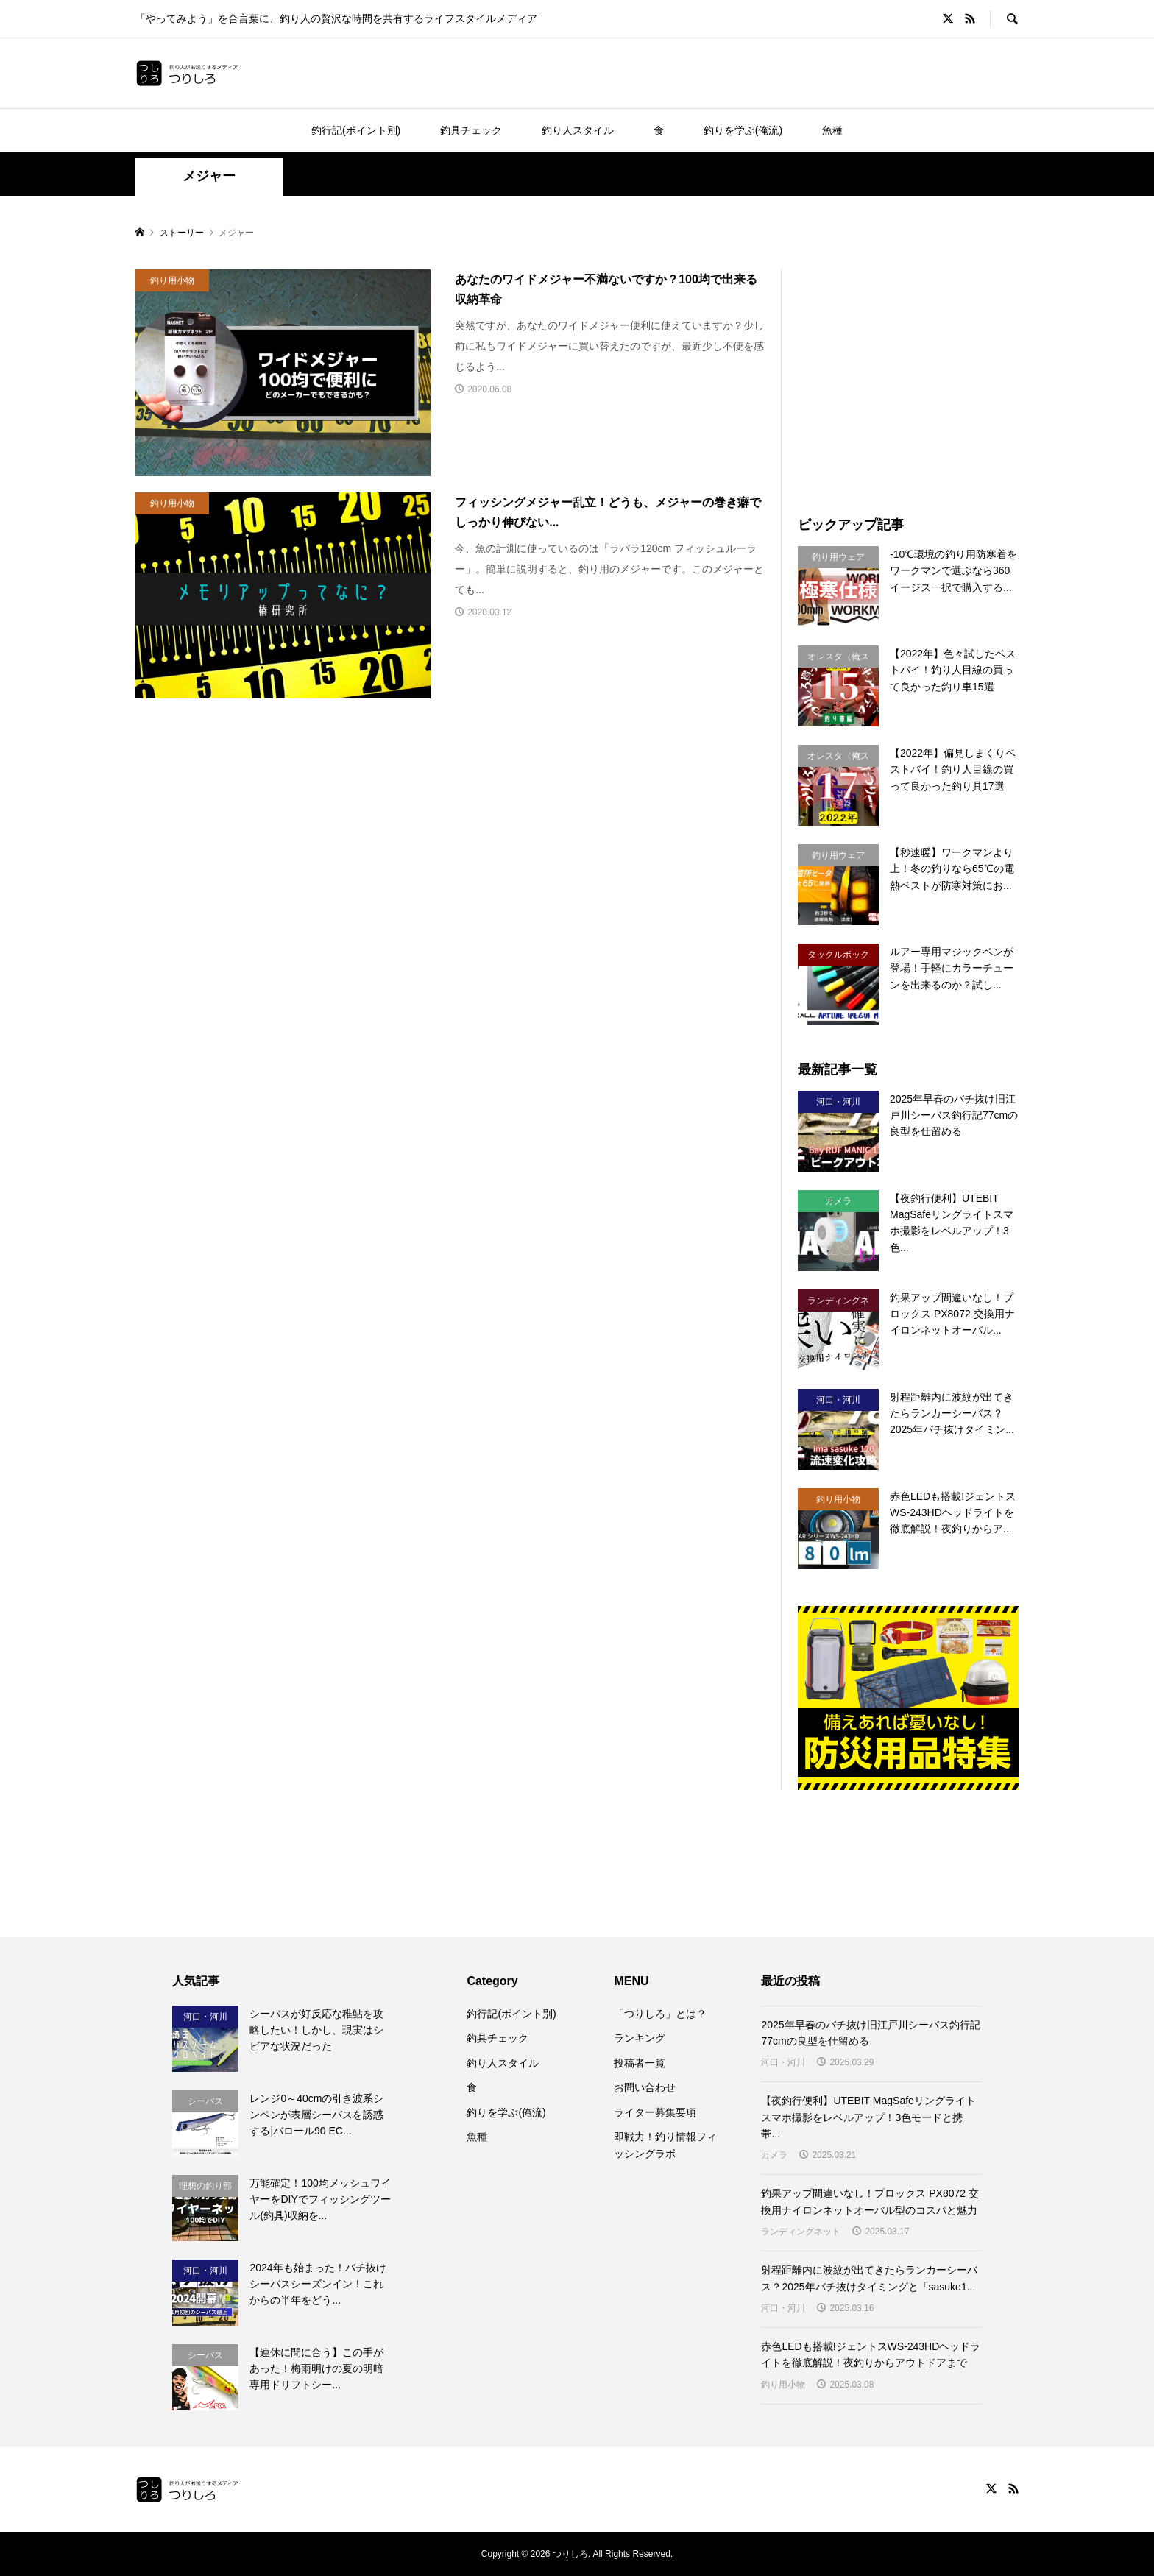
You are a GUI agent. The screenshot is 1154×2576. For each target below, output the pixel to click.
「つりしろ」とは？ (660, 2014)
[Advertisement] (921, 372)
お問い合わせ (645, 2087)
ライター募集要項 (655, 2112)
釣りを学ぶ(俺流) (743, 130)
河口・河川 (783, 2062)
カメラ (774, 2155)
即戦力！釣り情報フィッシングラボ (665, 2145)
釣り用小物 (783, 2384)
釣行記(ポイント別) (355, 130)
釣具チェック (471, 130)
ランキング (639, 2038)
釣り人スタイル (578, 130)
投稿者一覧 (639, 2063)
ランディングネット (800, 2231)
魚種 (832, 130)
